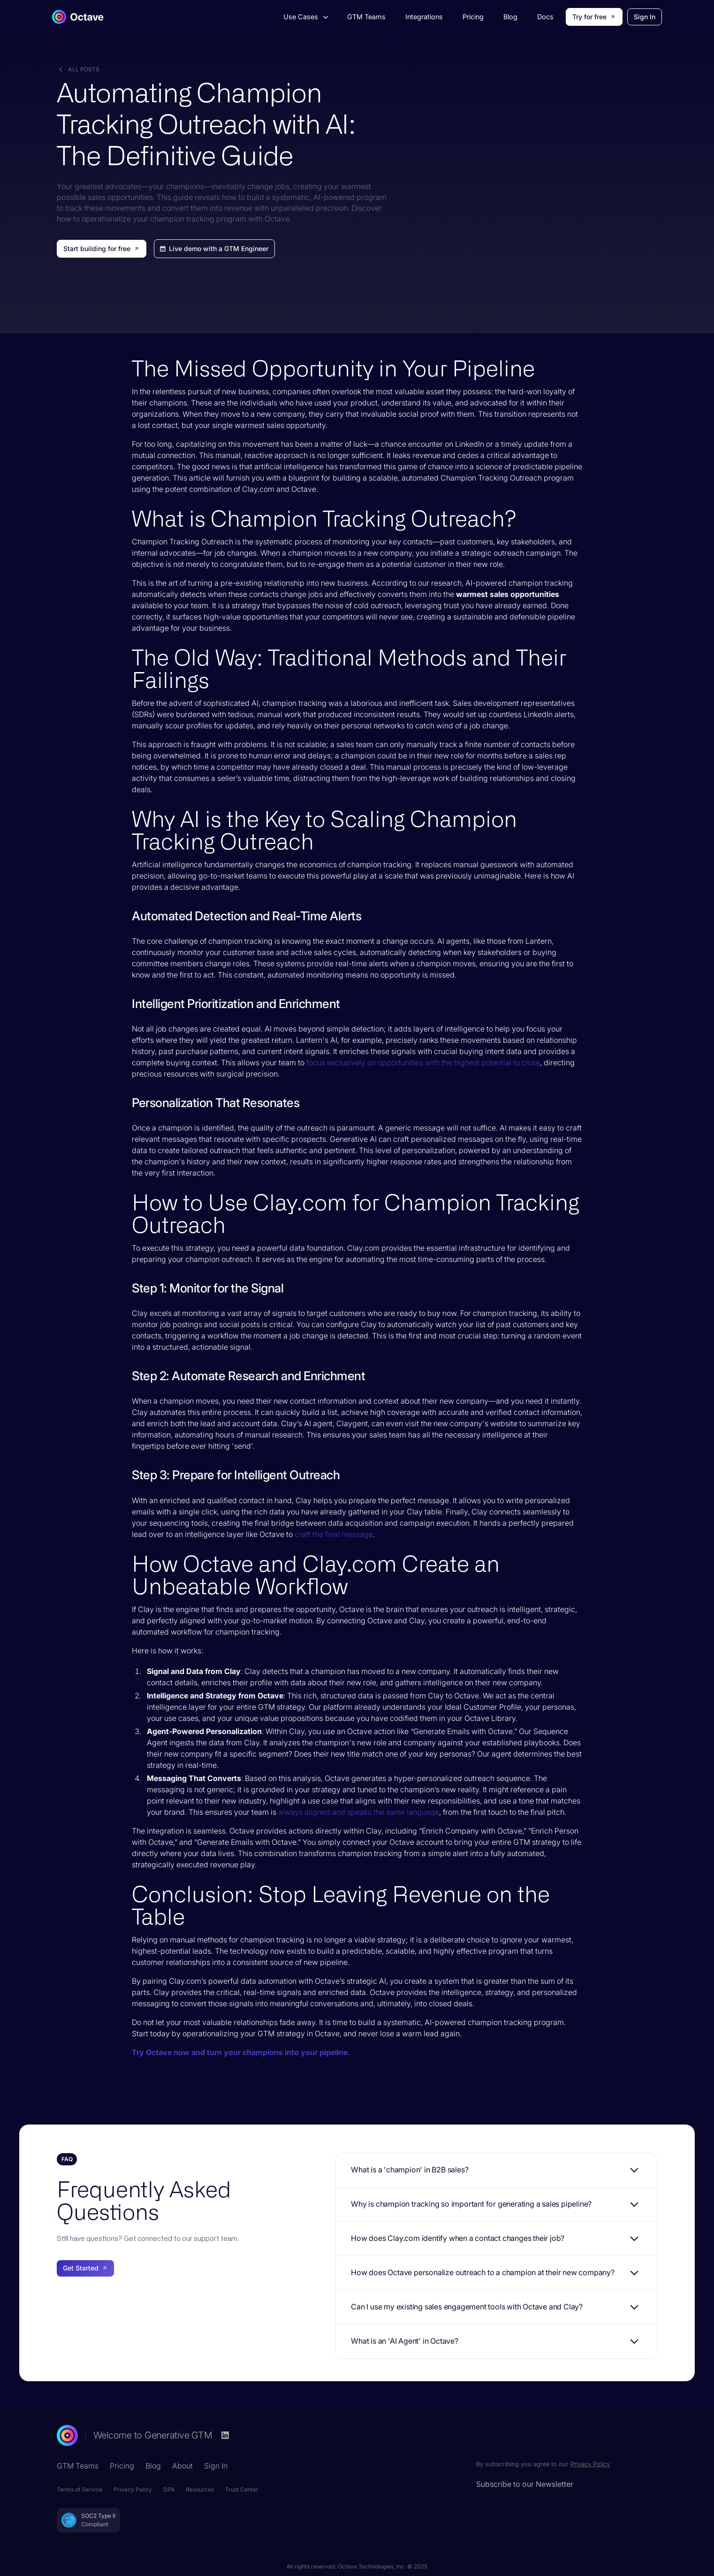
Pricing (473, 17)
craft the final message (334, 1534)
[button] (305, 16)
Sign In (644, 17)
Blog (510, 17)
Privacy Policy (133, 2489)
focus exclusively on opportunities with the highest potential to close (423, 1062)
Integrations (424, 17)
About (182, 2465)
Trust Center (241, 2489)
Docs (545, 17)
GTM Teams (366, 17)
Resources (200, 2489)
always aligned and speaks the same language (358, 1812)
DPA (169, 2489)
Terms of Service (79, 2489)
